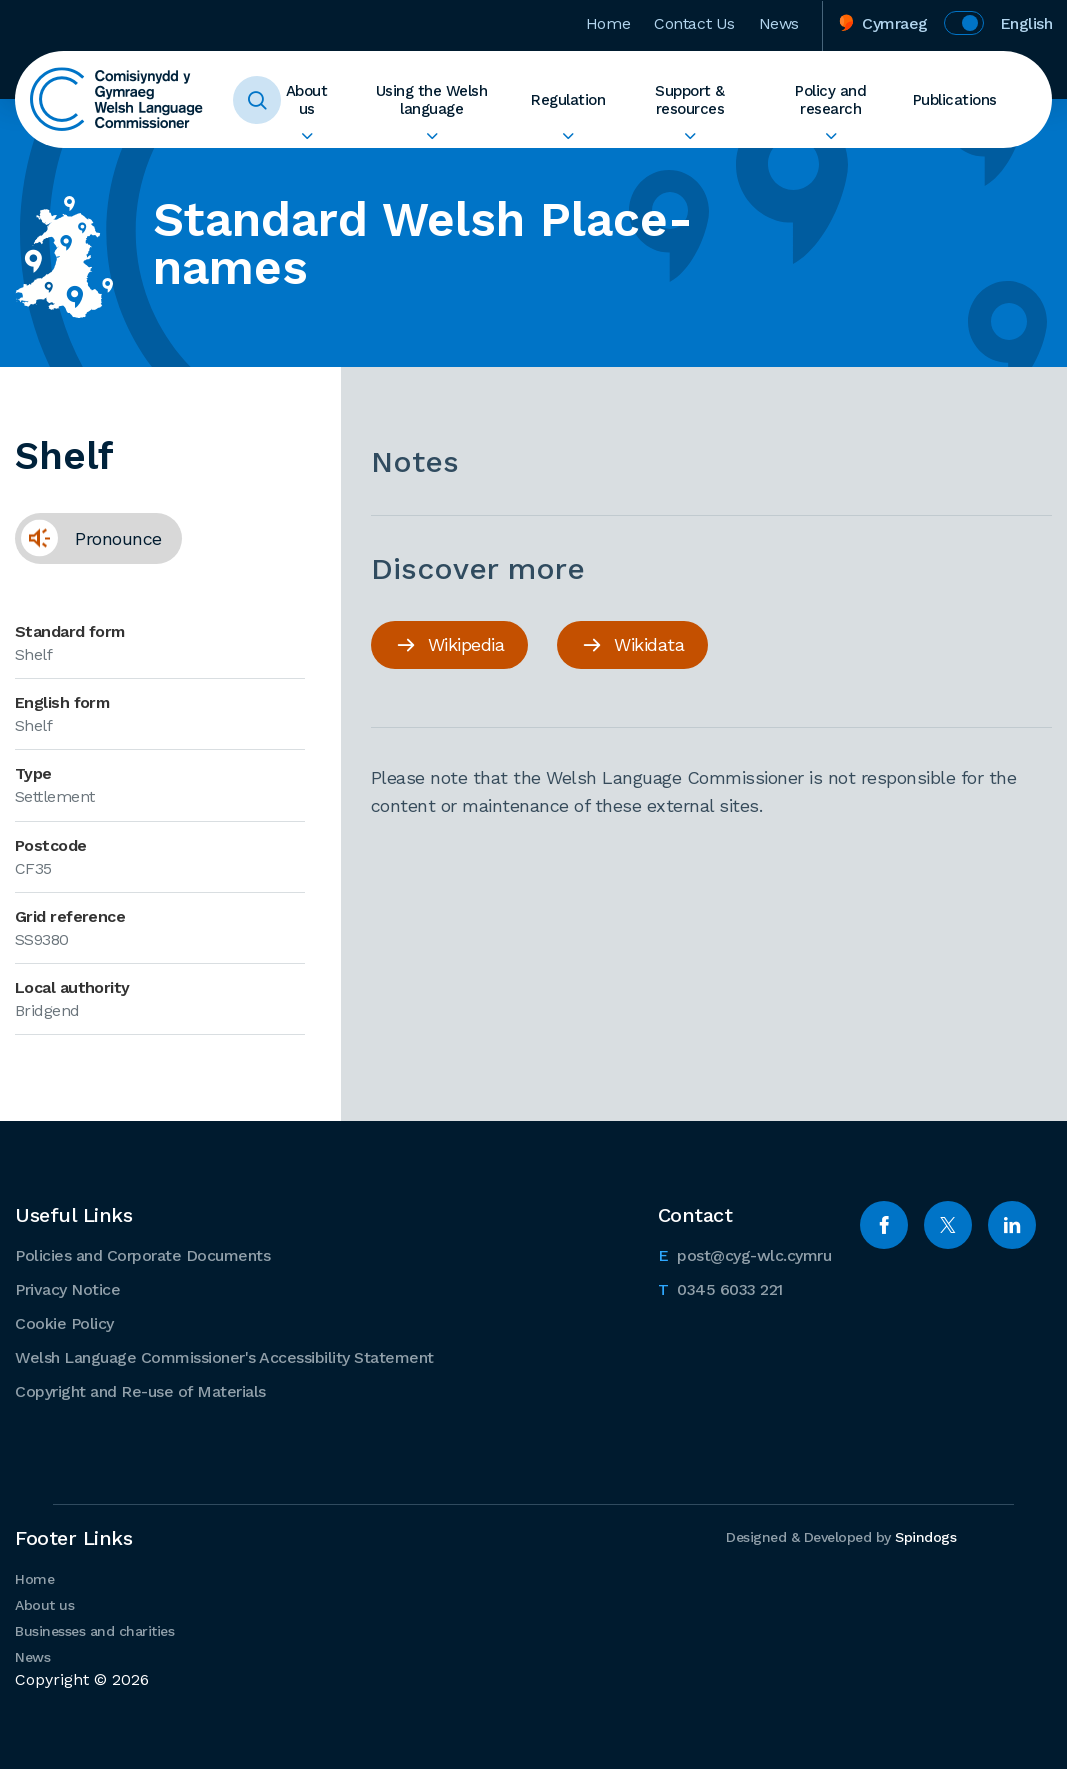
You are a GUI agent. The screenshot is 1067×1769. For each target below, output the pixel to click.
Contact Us (694, 23)
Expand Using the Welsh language (431, 136)
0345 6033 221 (720, 1288)
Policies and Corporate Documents (142, 1255)
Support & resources (690, 100)
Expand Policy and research (831, 136)
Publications (955, 100)
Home (608, 23)
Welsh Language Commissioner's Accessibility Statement (224, 1357)
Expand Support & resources (689, 136)
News (779, 23)
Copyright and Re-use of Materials (140, 1391)
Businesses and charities (94, 1631)
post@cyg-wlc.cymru (745, 1254)
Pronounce (88, 538)
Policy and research (830, 100)
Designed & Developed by (841, 1537)
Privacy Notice (67, 1289)
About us (307, 100)
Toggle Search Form (257, 100)
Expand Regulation (568, 136)
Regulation (568, 100)
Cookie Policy (64, 1323)
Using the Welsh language (432, 100)
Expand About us (306, 136)
